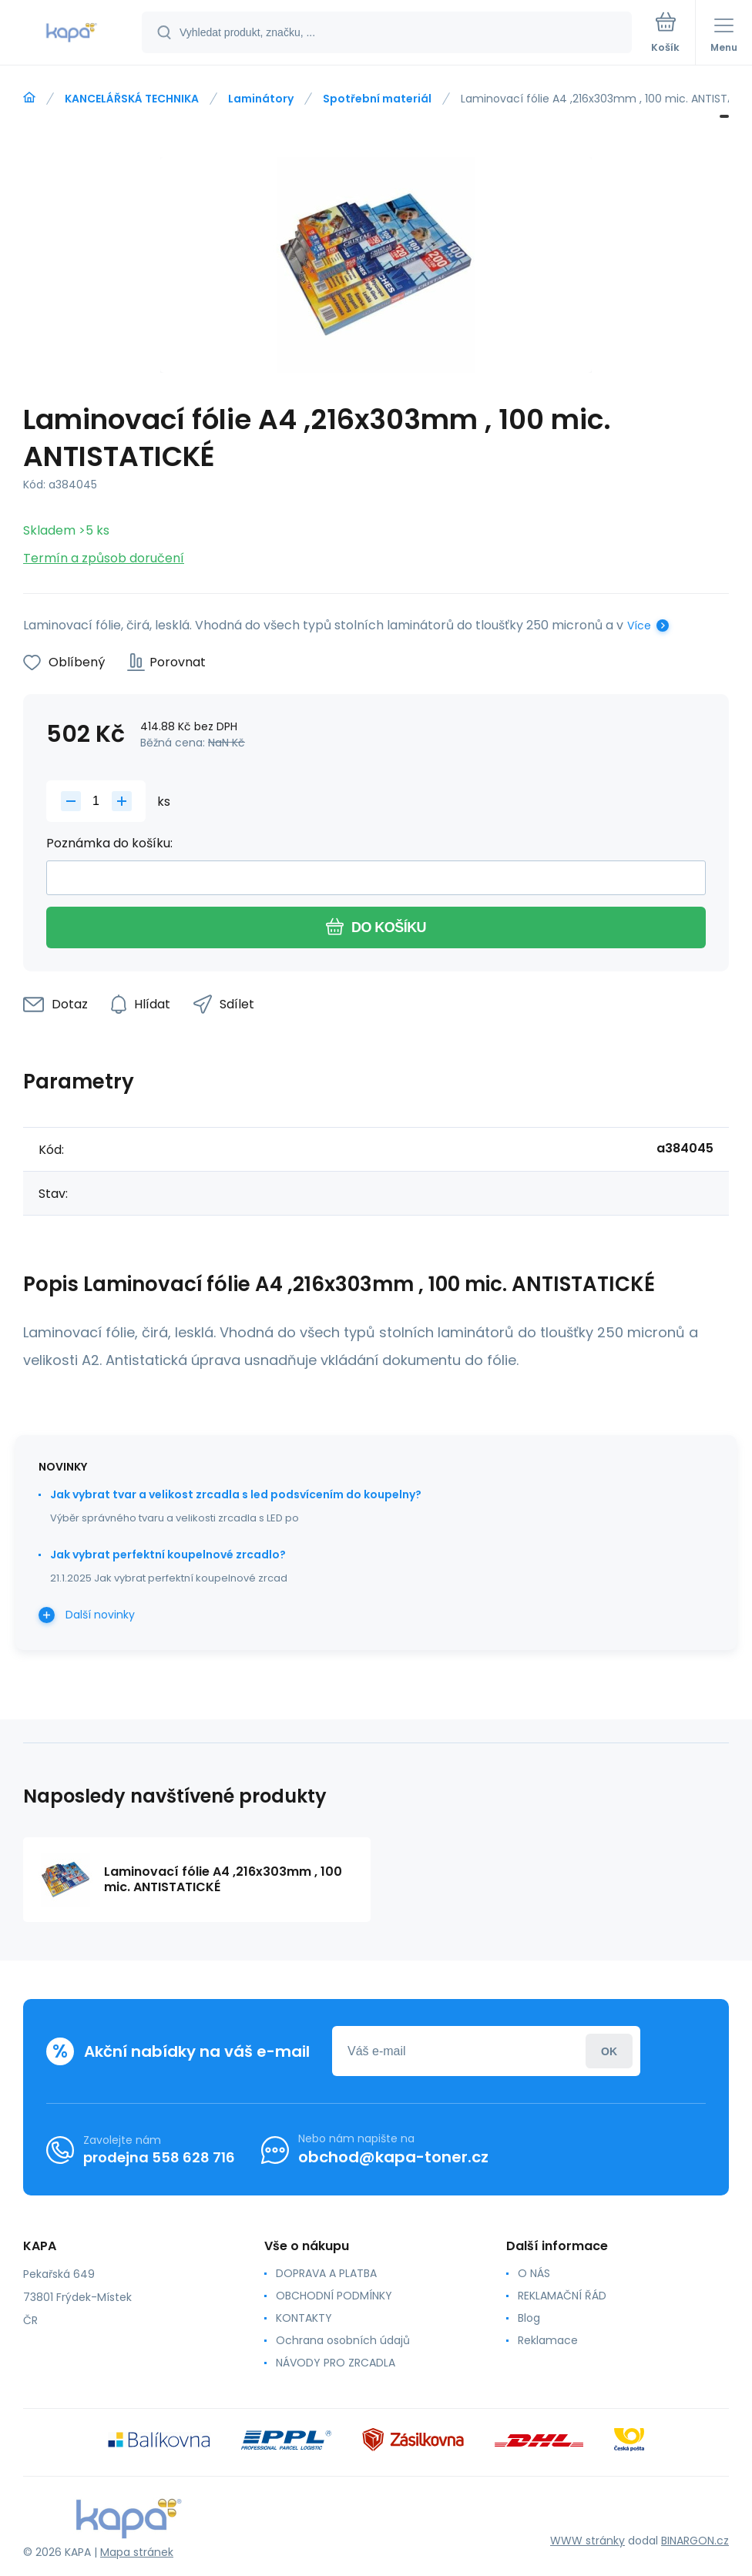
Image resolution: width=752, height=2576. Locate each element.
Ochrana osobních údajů (343, 2340)
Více (639, 625)
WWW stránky (587, 2540)
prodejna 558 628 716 (159, 2157)
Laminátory (261, 98)
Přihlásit (609, 2051)
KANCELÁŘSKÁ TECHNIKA (132, 98)
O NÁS (534, 2273)
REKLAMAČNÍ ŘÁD (562, 2295)
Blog (529, 2318)
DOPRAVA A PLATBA (326, 2273)
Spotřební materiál (377, 98)
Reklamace (548, 2340)
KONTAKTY (304, 2318)
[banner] (72, 33)
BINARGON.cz (695, 2540)
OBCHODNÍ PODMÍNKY (334, 2295)
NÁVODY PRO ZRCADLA (335, 2362)
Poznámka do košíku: (109, 843)
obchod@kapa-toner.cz (393, 2157)
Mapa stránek (136, 2552)
